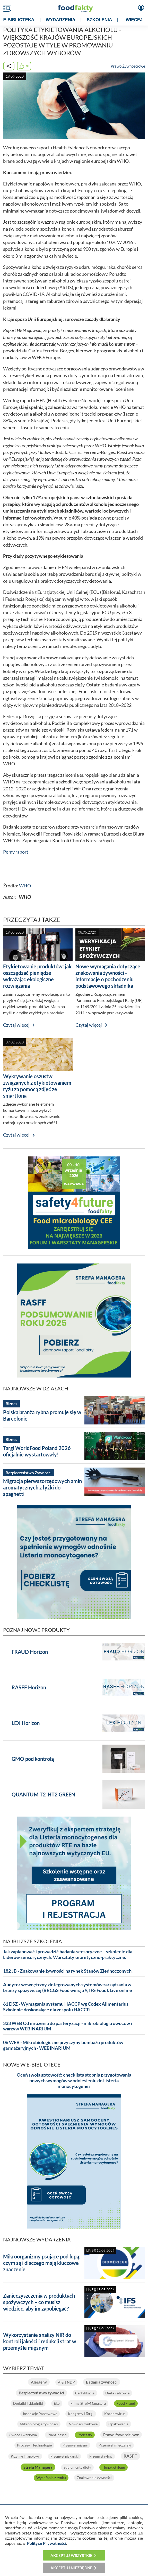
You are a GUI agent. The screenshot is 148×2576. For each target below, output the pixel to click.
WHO (25, 885)
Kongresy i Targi (80, 2413)
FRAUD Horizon (30, 1652)
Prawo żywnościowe (121, 2434)
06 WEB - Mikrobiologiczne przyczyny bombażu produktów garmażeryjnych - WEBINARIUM (63, 2045)
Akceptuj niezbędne (71, 2567)
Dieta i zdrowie (117, 2393)
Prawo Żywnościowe (128, 66)
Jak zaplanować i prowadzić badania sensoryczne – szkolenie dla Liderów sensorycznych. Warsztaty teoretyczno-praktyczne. (67, 1954)
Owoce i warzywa (23, 2435)
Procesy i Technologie (34, 2445)
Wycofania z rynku (51, 2477)
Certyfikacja (84, 2393)
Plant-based (57, 2435)
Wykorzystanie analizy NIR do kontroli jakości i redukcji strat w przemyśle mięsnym (39, 2341)
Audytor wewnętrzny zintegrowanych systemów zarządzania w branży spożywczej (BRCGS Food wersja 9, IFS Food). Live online (67, 1987)
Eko (57, 2403)
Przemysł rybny (100, 2456)
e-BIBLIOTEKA (18, 19)
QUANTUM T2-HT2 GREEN (43, 1794)
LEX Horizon (26, 1723)
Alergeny (39, 2382)
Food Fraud (126, 2403)
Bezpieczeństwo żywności (41, 2393)
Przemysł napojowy (25, 2456)
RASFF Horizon (29, 1687)
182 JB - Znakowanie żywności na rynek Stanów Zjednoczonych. (68, 1971)
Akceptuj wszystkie (71, 2555)
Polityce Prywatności (46, 2543)
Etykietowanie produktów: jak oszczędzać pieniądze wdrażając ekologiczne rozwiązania (37, 976)
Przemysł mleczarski (115, 2445)
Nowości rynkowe (83, 2424)
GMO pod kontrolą (33, 1759)
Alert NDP (66, 2382)
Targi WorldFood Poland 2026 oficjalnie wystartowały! (37, 1451)
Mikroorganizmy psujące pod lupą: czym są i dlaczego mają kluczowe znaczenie (41, 2262)
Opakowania (118, 2424)
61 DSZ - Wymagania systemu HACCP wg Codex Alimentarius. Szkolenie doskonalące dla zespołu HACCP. (66, 2006)
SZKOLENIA (99, 19)
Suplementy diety (77, 2467)
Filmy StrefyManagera (88, 2403)
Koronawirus (114, 2413)
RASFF (130, 2456)
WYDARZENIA (60, 19)
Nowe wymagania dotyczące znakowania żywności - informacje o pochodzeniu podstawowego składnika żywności (107, 979)
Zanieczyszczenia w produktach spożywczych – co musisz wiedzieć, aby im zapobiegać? (39, 2302)
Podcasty (84, 2435)
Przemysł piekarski (64, 2456)
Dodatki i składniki (28, 2403)
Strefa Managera (38, 2467)
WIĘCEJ (134, 19)
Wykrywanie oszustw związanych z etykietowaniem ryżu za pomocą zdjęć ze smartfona (37, 1086)
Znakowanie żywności (94, 2477)
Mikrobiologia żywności (39, 2424)
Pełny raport (15, 852)
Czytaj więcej (16, 1025)
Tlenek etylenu (113, 2467)
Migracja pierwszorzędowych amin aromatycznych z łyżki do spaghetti (42, 1487)
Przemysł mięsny (75, 2445)
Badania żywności (101, 2382)
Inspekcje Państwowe (40, 2413)
